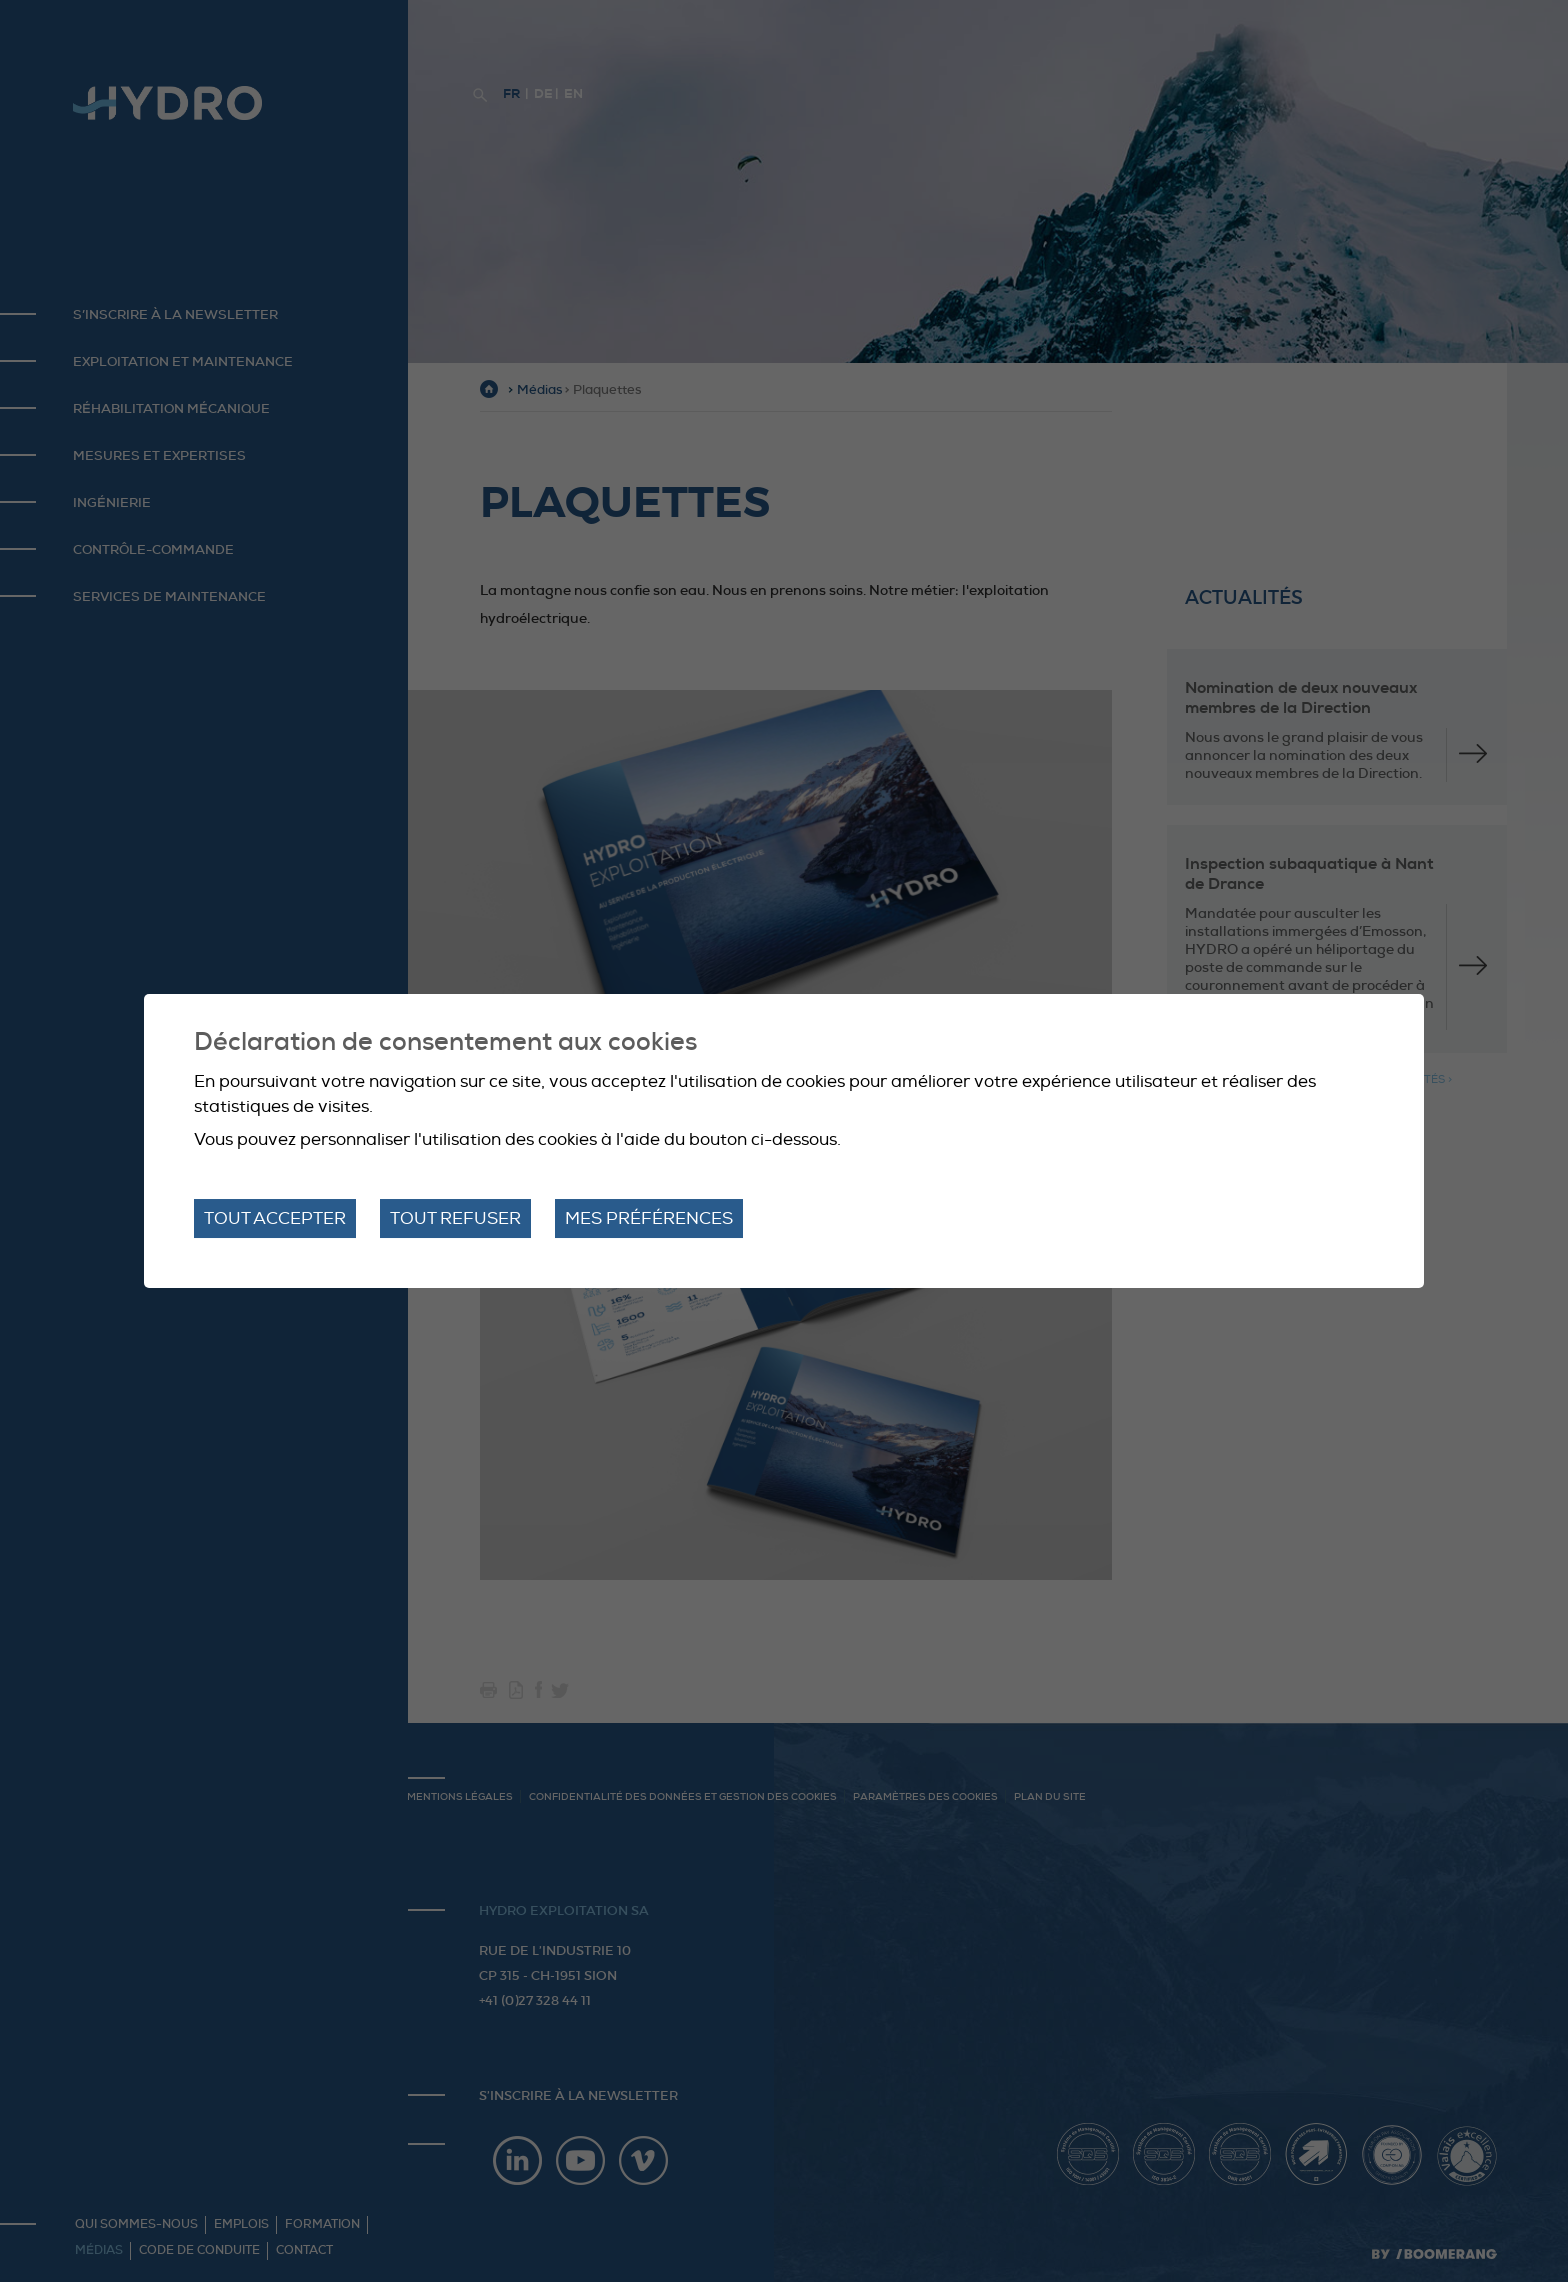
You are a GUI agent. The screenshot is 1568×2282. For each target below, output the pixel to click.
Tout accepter (275, 1218)
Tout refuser (455, 1218)
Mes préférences (649, 1218)
